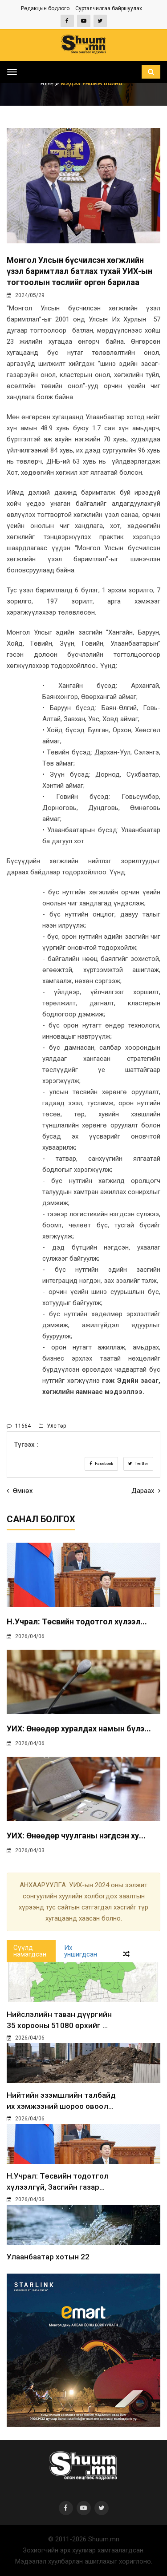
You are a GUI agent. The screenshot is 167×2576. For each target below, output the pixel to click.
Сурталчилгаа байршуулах (108, 8)
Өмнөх (20, 1491)
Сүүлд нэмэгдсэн (29, 1951)
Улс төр (52, 1426)
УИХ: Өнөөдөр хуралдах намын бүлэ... (79, 1728)
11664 (19, 1426)
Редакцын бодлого (45, 8)
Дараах (145, 1491)
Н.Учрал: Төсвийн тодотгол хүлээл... (77, 1621)
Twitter (138, 1463)
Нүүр (51, 83)
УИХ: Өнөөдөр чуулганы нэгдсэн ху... (76, 1835)
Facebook (101, 1463)
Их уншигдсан (80, 1951)
